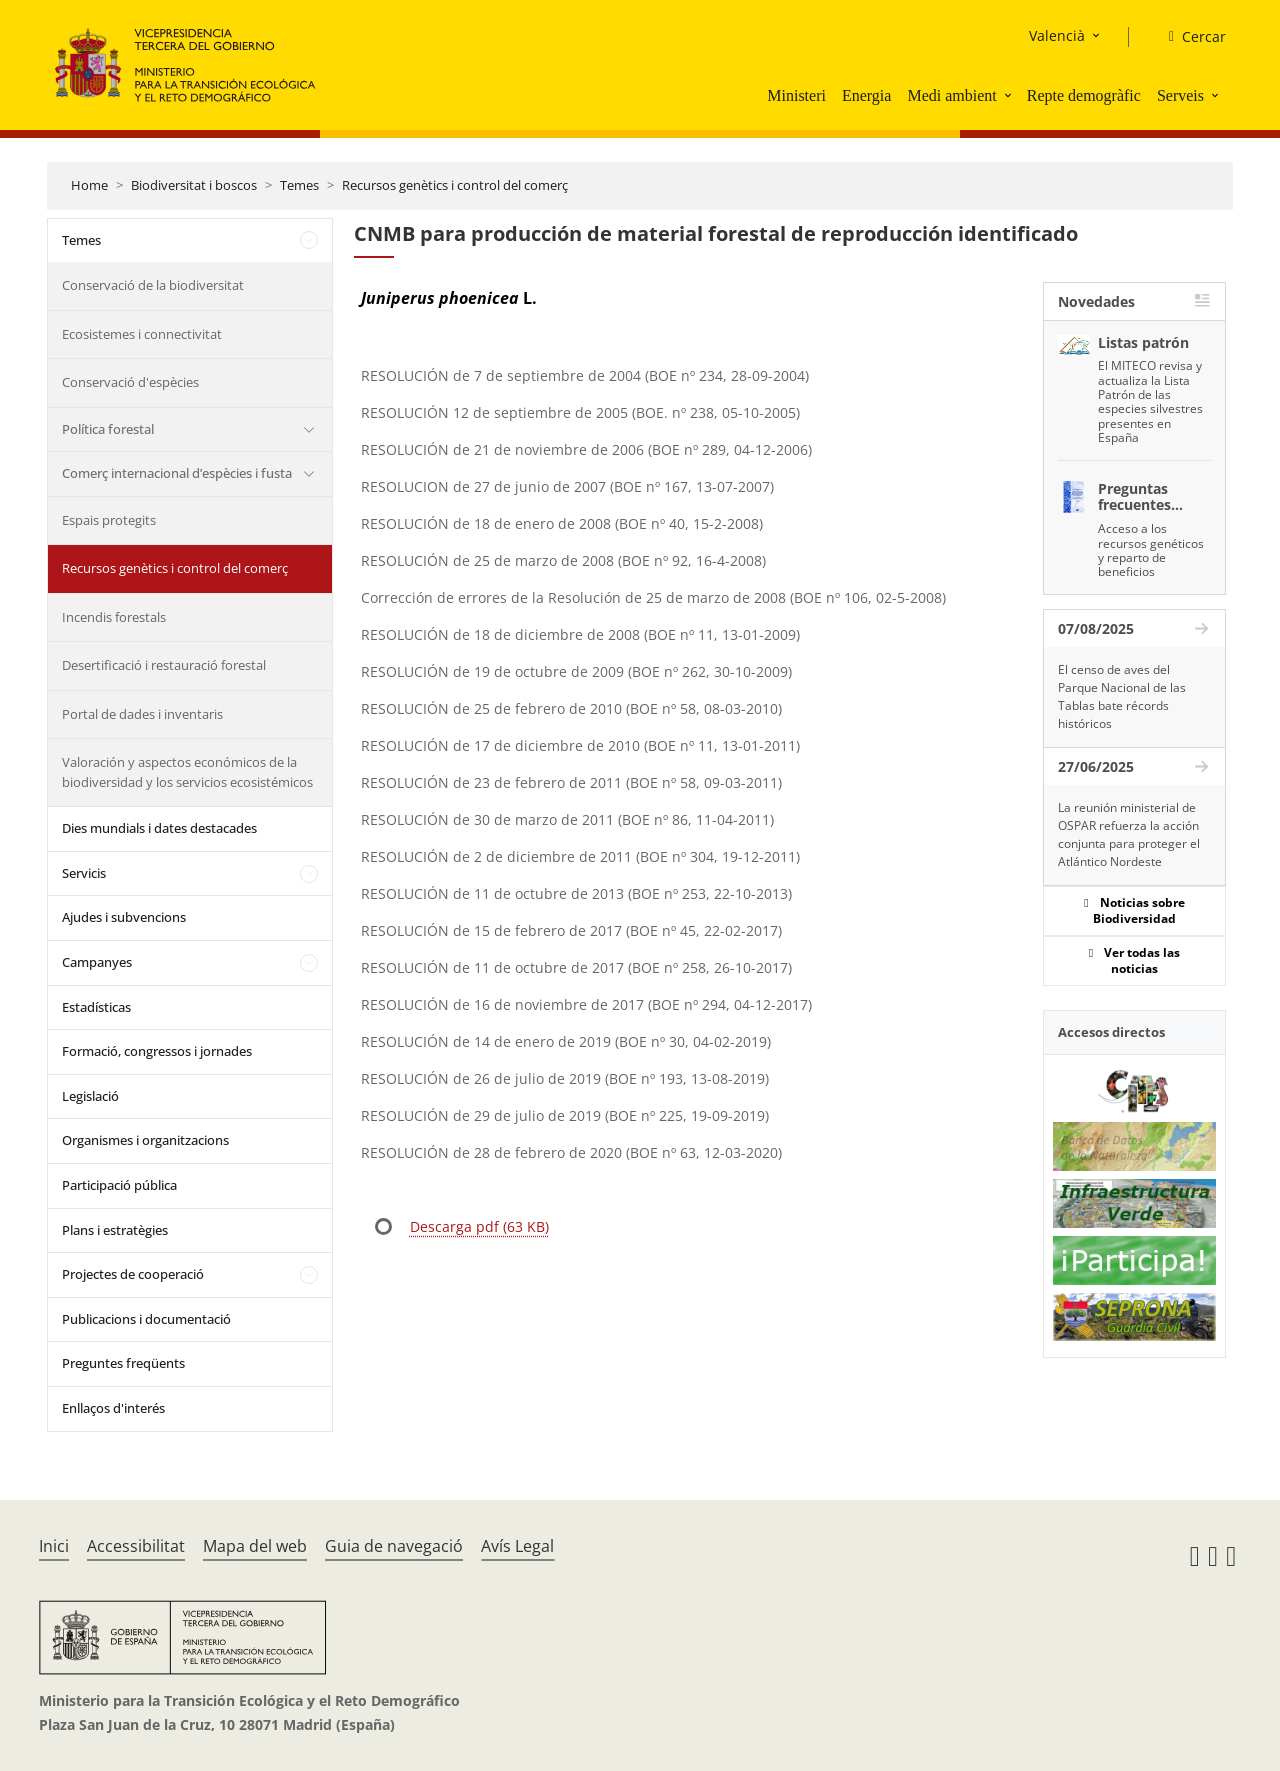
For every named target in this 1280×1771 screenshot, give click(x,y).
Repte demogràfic (1084, 95)
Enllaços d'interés (113, 1408)
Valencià (1057, 35)
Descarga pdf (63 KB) (479, 1226)
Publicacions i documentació (146, 1319)
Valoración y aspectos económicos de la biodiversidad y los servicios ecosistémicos (187, 772)
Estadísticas (96, 1007)
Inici (54, 1546)
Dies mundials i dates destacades (159, 828)
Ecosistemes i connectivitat (142, 334)
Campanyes (97, 962)
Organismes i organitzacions (145, 1140)
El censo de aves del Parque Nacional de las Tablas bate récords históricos (1122, 696)
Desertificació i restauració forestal (164, 665)
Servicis (84, 873)
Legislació (90, 1096)
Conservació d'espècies (130, 382)
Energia (866, 95)
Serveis (1180, 95)
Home (89, 185)
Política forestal (108, 429)
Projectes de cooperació (133, 1274)
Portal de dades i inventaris (142, 714)
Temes (299, 185)
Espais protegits (109, 520)
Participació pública (119, 1185)
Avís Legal (517, 1546)
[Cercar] (1189, 37)
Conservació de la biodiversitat (153, 285)
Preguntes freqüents (123, 1363)
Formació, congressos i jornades (157, 1051)
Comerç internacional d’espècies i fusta (177, 473)
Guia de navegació (394, 1546)
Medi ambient (951, 95)
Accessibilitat (136, 1546)
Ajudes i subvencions (124, 917)
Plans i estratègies (115, 1230)
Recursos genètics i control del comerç (455, 185)
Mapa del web (255, 1546)
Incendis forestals (114, 617)
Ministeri (796, 95)
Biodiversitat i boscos (194, 185)
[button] (1010, 95)
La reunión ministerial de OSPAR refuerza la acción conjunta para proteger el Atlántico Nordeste (1129, 834)
